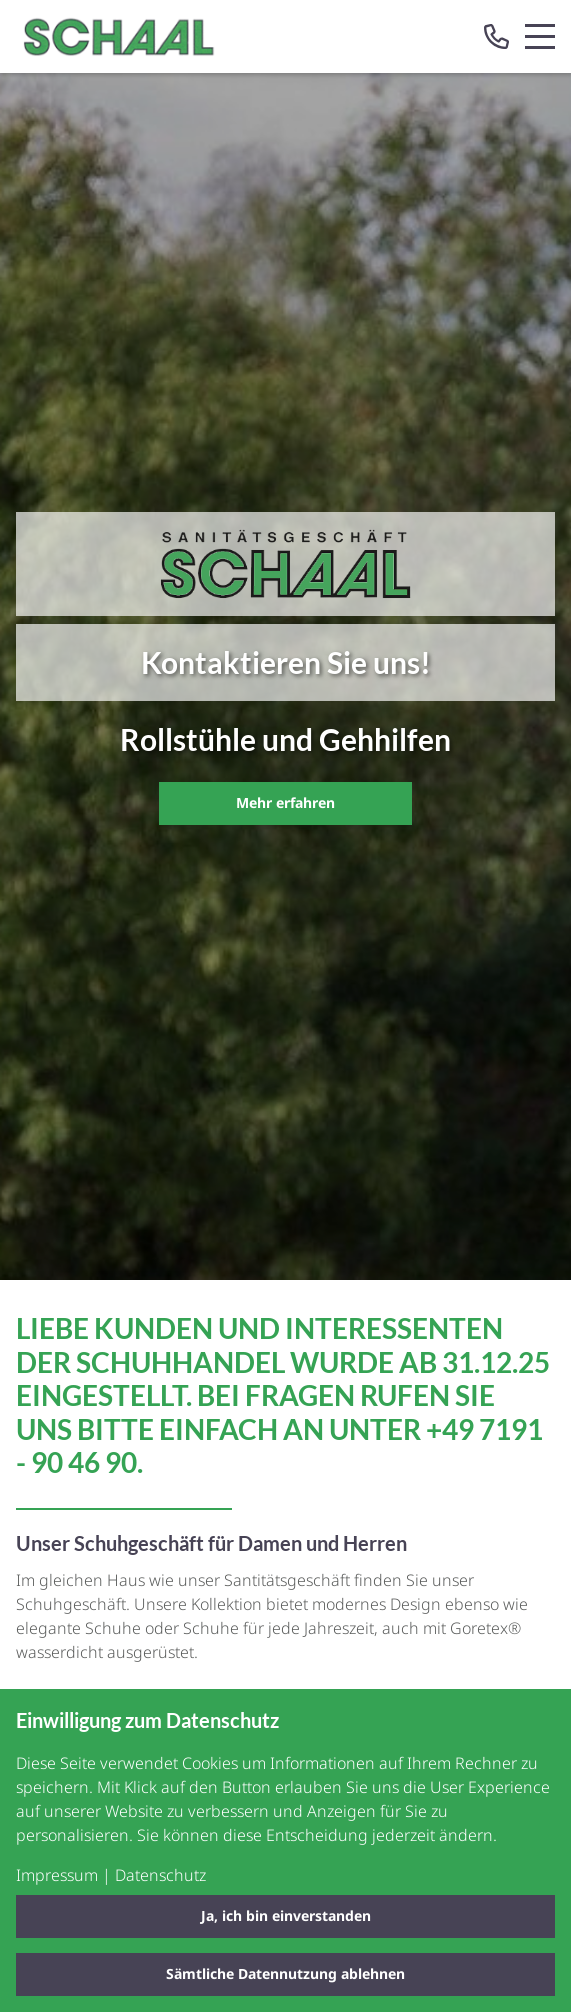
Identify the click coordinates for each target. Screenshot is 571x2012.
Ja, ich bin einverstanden (286, 1915)
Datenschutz (160, 1875)
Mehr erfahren (285, 802)
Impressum (57, 1875)
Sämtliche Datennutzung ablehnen (285, 1973)
